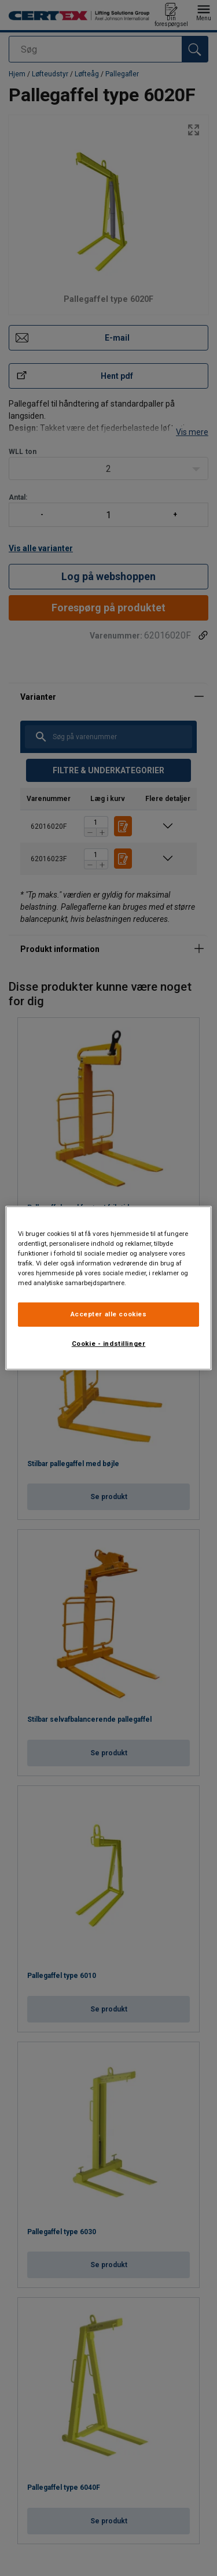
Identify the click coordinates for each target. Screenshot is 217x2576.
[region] (108, 1288)
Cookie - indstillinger (109, 1343)
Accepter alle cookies (109, 1314)
